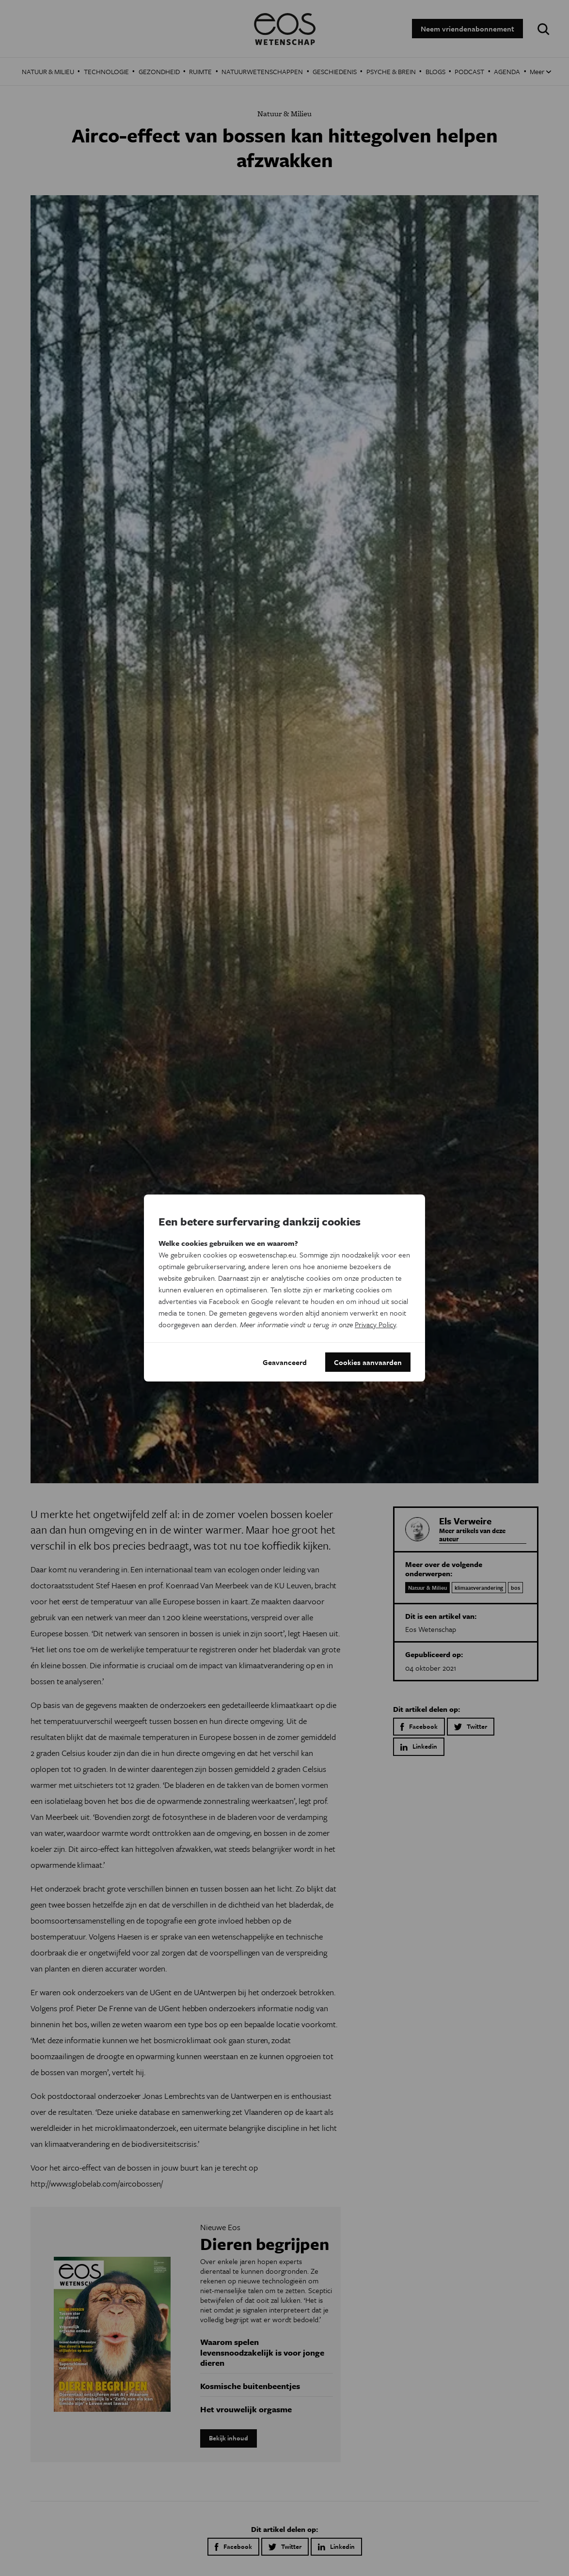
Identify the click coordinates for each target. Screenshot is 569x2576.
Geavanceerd (285, 1362)
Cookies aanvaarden (368, 1362)
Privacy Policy (375, 1324)
